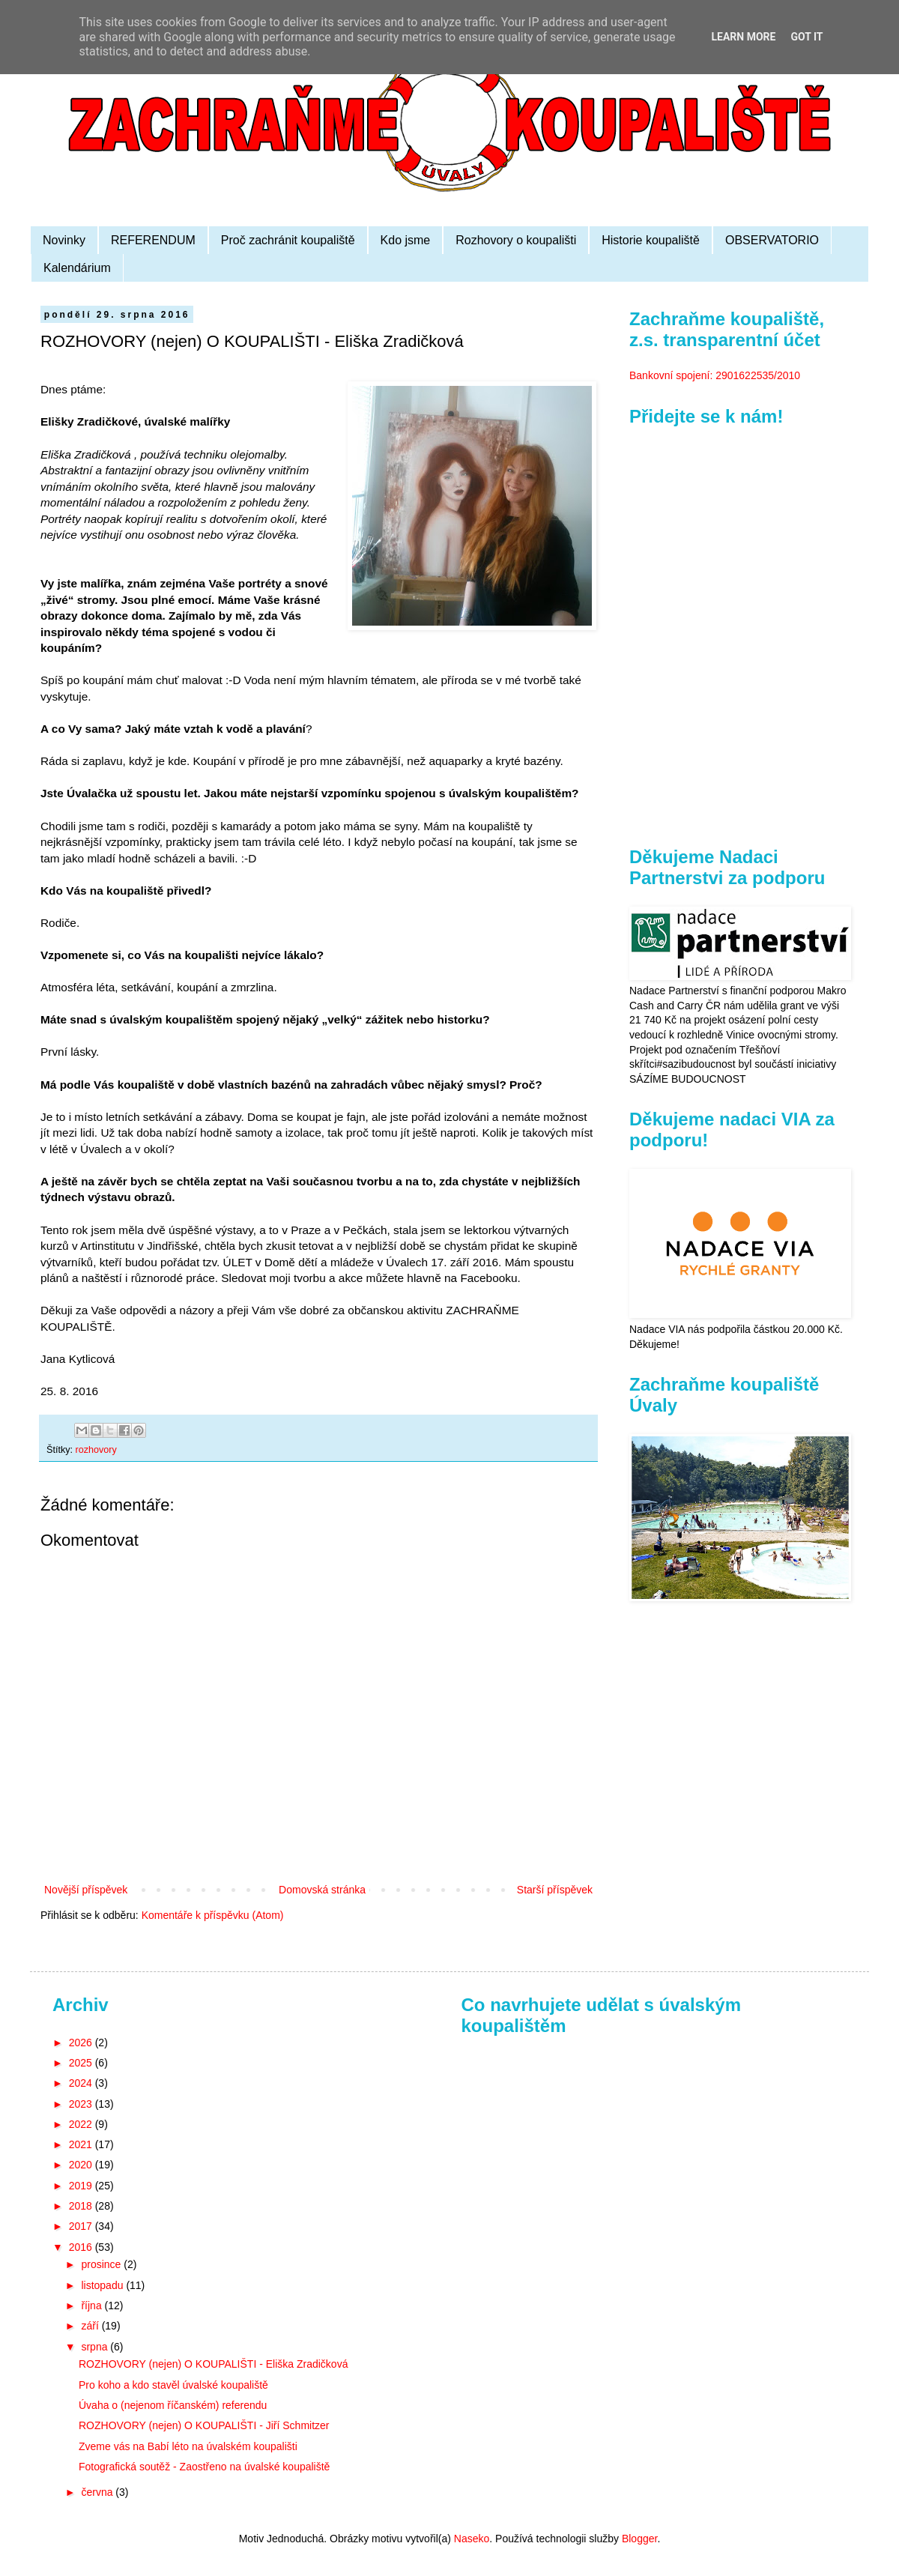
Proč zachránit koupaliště (288, 240)
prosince (102, 2264)
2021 (82, 2144)
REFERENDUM (153, 240)
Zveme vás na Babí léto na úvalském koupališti (188, 2446)
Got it (806, 37)
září (91, 2326)
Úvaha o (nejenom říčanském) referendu (173, 2405)
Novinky (64, 240)
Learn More (743, 37)
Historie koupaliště (651, 240)
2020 (82, 2165)
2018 (82, 2206)
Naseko (471, 2539)
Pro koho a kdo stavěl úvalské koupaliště (173, 2385)
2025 (82, 2063)
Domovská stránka (322, 1890)
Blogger (639, 2539)
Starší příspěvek (555, 1890)
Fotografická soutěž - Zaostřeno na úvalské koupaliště (204, 2467)
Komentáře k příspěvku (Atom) (213, 1915)
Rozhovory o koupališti (515, 240)
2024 (82, 2083)
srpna (95, 2347)
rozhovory (96, 1450)
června (98, 2492)
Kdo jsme (406, 240)
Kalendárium (77, 267)
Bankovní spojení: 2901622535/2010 (714, 375)
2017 (82, 2226)
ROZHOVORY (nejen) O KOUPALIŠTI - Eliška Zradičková (213, 2364)
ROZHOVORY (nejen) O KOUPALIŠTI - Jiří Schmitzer (204, 2425)
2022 (82, 2124)
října (92, 2306)
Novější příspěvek (85, 1890)
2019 (82, 2186)
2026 (82, 2043)
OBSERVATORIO (772, 240)
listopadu (103, 2285)
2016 (82, 2247)
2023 (82, 2104)
